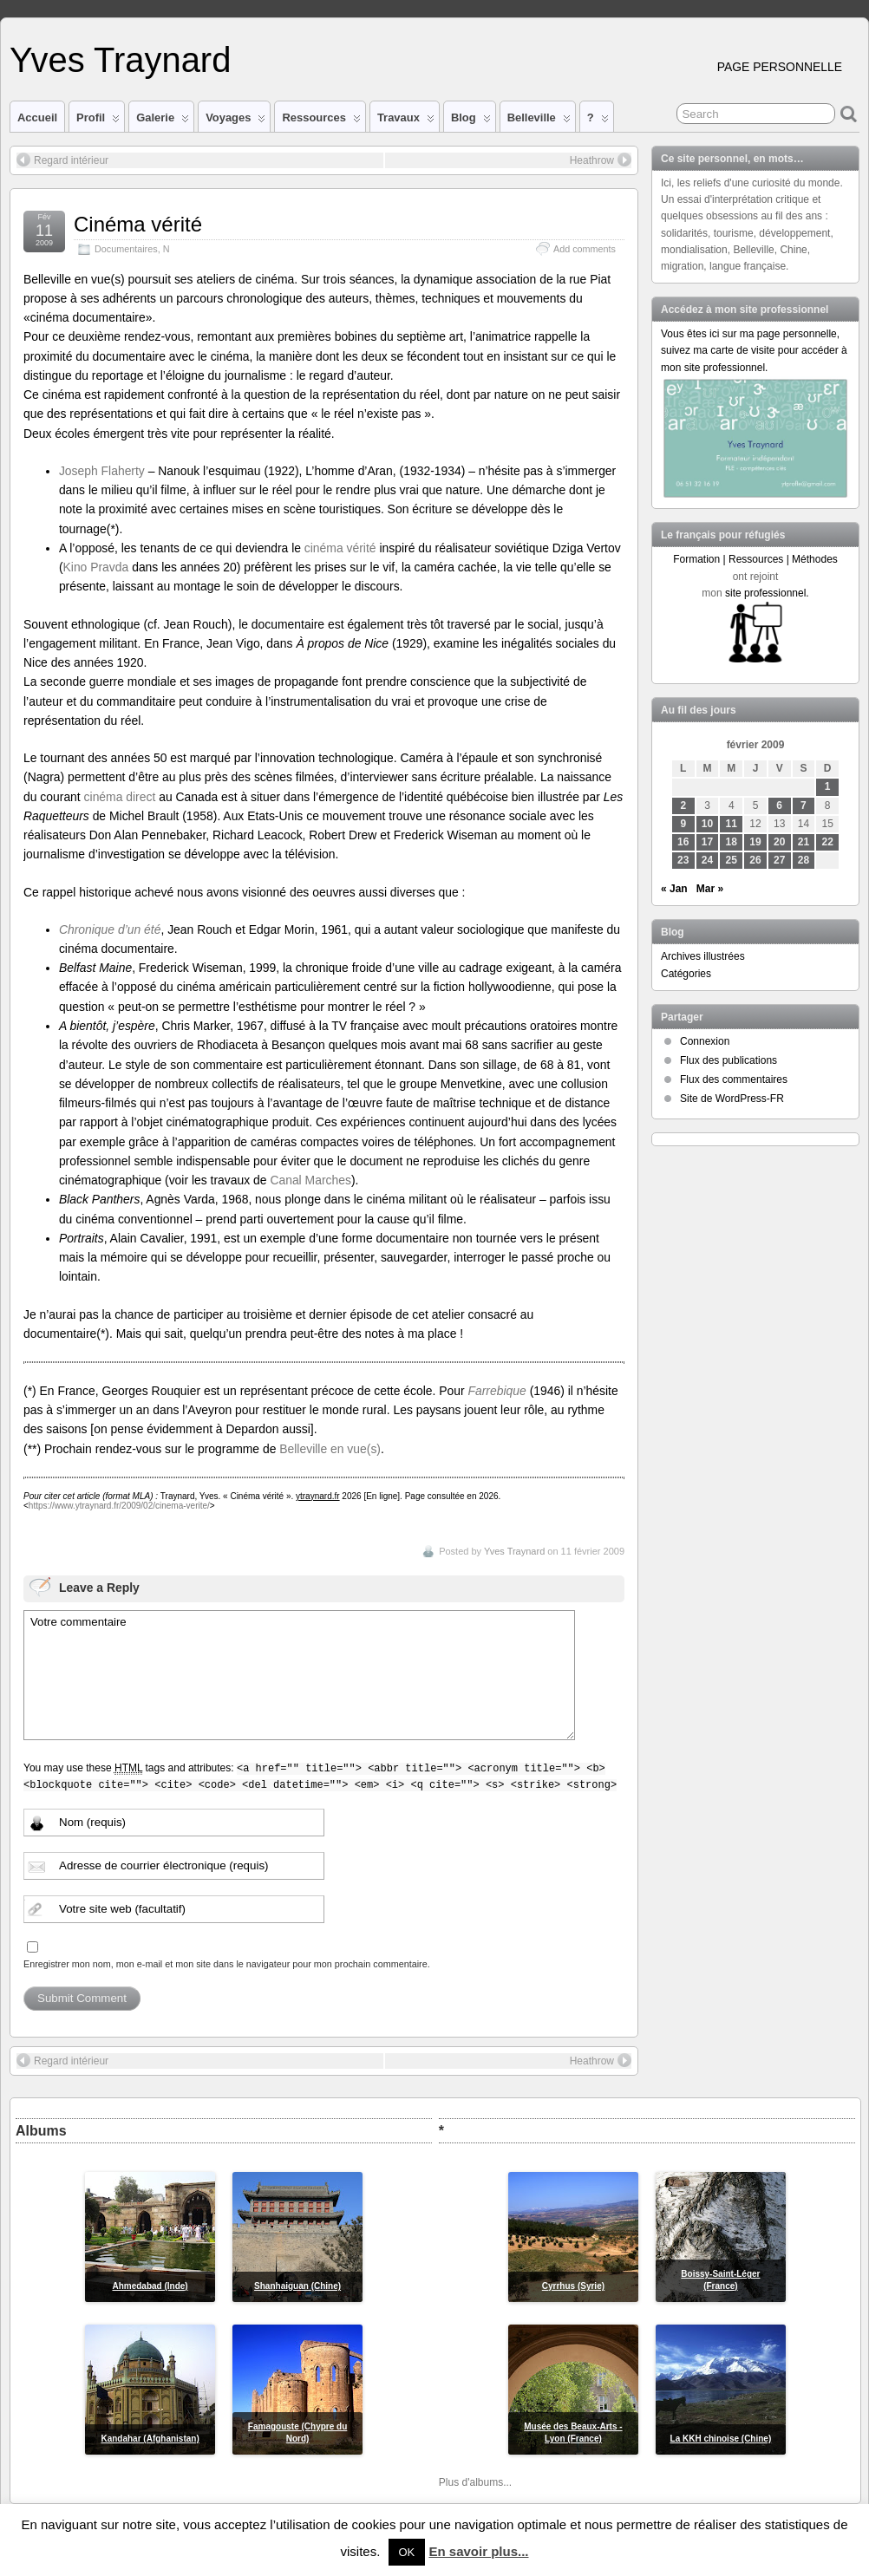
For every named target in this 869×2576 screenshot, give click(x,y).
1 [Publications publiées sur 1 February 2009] (828, 786)
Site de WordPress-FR (732, 1098)
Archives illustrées (703, 956)
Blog (471, 121)
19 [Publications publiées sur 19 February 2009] (755, 842)
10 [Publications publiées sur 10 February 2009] (707, 824)
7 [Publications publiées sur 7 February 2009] (803, 805)
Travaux (405, 121)
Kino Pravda (96, 567)
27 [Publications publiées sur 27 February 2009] (779, 860)
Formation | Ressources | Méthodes (755, 559)
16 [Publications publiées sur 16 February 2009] (683, 842)
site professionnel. (767, 593)
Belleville (539, 121)
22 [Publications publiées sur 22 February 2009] (827, 842)
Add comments (584, 249)
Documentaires (126, 249)
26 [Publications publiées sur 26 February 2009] (755, 860)
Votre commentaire (299, 1675)
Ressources (321, 121)
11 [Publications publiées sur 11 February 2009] (731, 824)
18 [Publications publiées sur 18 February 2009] (731, 842)
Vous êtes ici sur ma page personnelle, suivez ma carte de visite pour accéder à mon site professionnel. (754, 350)
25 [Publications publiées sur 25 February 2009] (731, 860)
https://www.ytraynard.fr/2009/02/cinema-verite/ (119, 1505)
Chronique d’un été (110, 929)
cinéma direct (120, 797)
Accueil (37, 117)
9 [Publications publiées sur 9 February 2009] (683, 824)
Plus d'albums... (475, 2482)
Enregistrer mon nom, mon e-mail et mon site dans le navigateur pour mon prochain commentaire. (226, 1964)
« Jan (674, 889)
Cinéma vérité (138, 224)
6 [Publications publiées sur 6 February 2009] (779, 805)
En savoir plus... (478, 2551)
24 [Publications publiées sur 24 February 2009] (707, 860)
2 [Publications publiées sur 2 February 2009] (683, 805)
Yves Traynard (120, 60)
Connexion (704, 1041)
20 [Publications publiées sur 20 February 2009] (779, 842)
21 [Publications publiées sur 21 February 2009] (803, 842)
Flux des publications (728, 1060)
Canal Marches (310, 1180)
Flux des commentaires (733, 1079)
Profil (98, 121)
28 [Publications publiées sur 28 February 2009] (803, 860)
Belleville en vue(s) (330, 1449)
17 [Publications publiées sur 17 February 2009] (707, 842)
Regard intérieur (62, 159)
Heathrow (600, 159)
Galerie (162, 121)
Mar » (709, 889)
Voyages (235, 121)
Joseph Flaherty (102, 471)
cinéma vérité (340, 548)
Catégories (686, 974)
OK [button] (407, 2552)
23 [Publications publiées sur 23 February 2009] (683, 860)
